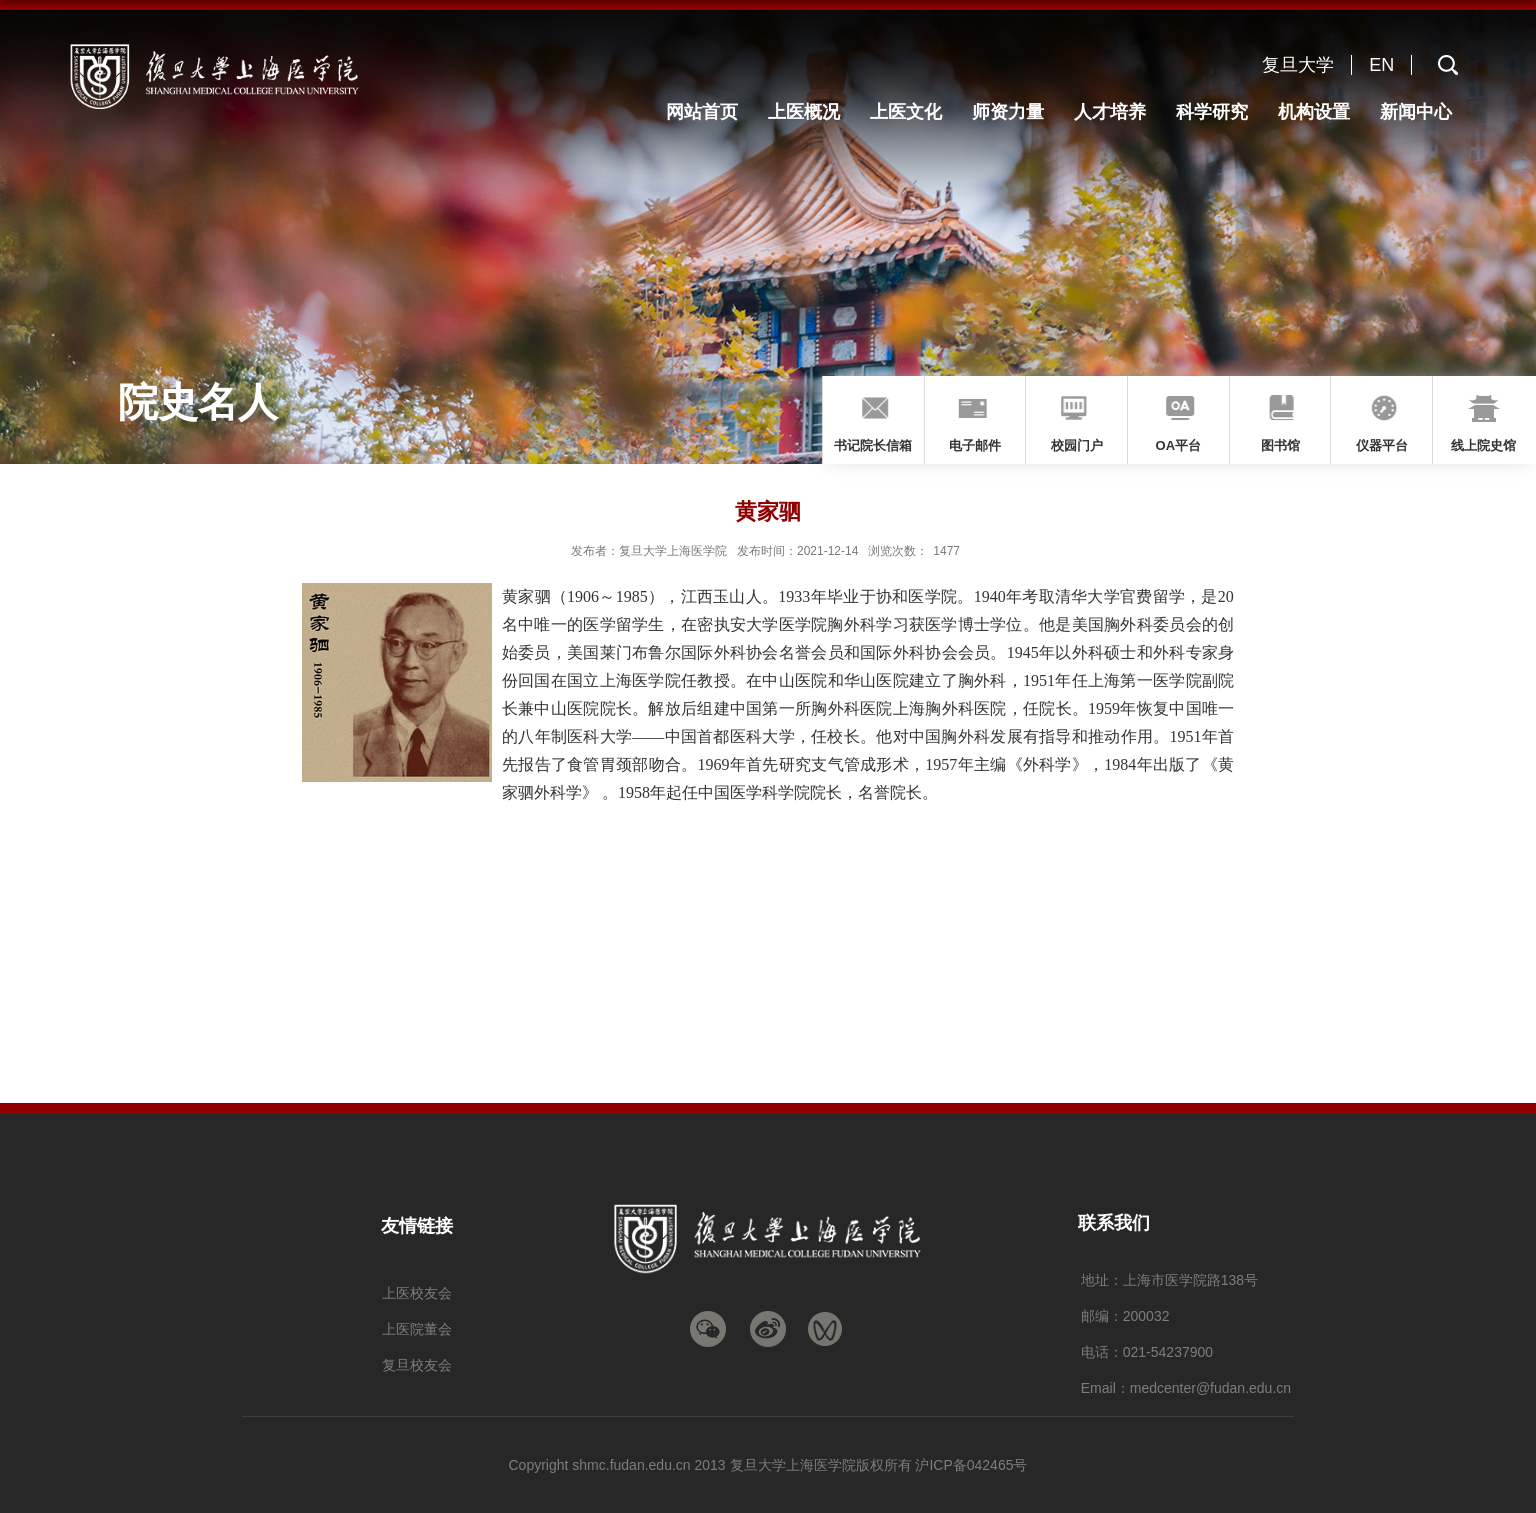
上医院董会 (417, 1329)
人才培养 (1110, 112)
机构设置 (1314, 112)
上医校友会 (417, 1293)
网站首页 (702, 112)
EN (1381, 65)
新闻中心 (1416, 112)
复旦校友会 (417, 1365)
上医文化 (906, 112)
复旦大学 (1298, 65)
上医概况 (804, 112)
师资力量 (1008, 112)
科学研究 (1212, 112)
